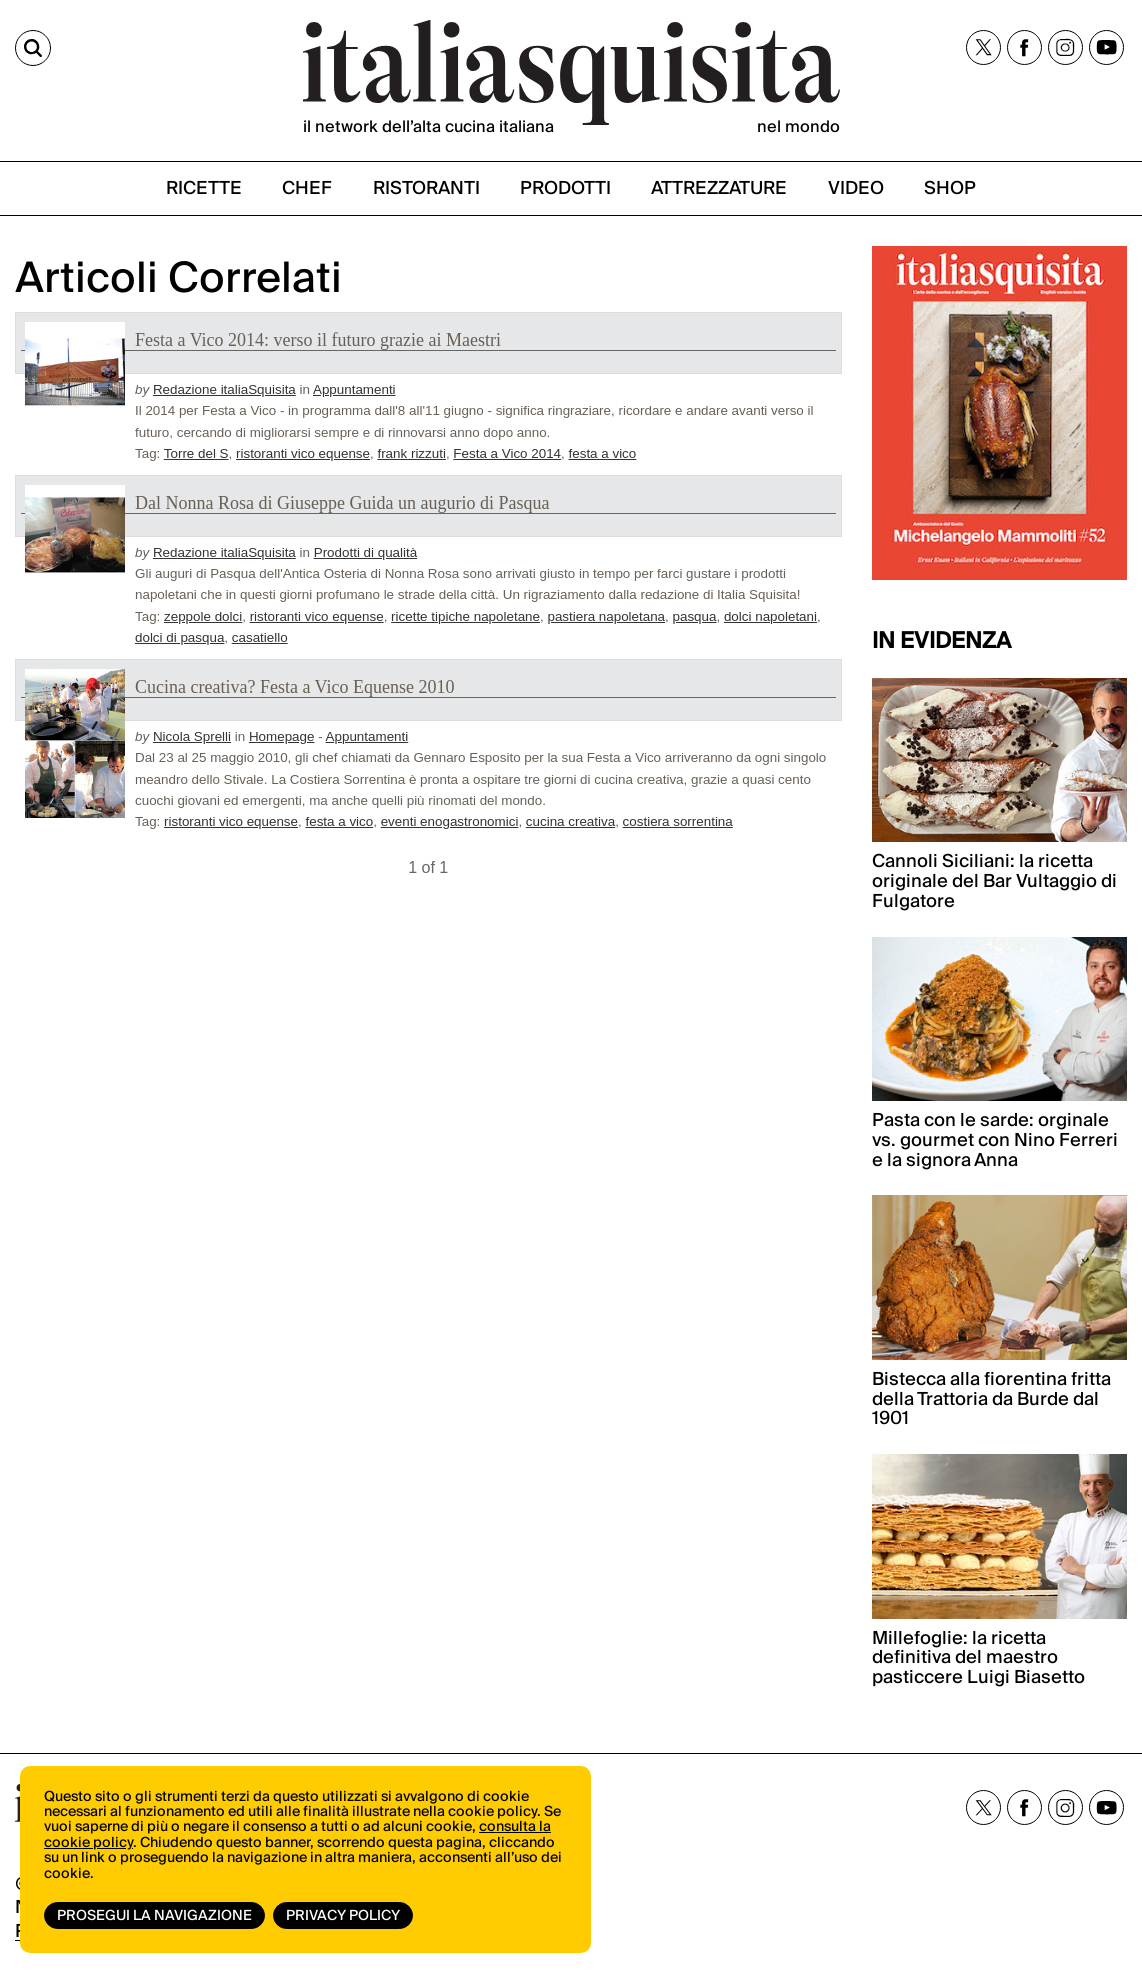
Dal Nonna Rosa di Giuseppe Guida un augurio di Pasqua (342, 503)
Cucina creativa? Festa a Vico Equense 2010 (294, 687)
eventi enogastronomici (450, 821)
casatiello (260, 637)
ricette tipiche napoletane (465, 616)
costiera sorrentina (678, 821)
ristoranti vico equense (303, 453)
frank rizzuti (411, 453)
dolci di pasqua (179, 637)
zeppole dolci (203, 616)
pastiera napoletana (606, 616)
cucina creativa (570, 821)
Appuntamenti (354, 389)
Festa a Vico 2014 (507, 453)
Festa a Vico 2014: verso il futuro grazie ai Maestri (318, 340)
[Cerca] (33, 48)
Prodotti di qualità (365, 552)
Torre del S (196, 453)
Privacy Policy (343, 1916)
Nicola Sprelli (192, 736)
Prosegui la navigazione (154, 1916)
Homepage (282, 736)
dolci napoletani (770, 616)
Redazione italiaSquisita (224, 389)
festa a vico (603, 453)
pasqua (695, 616)
